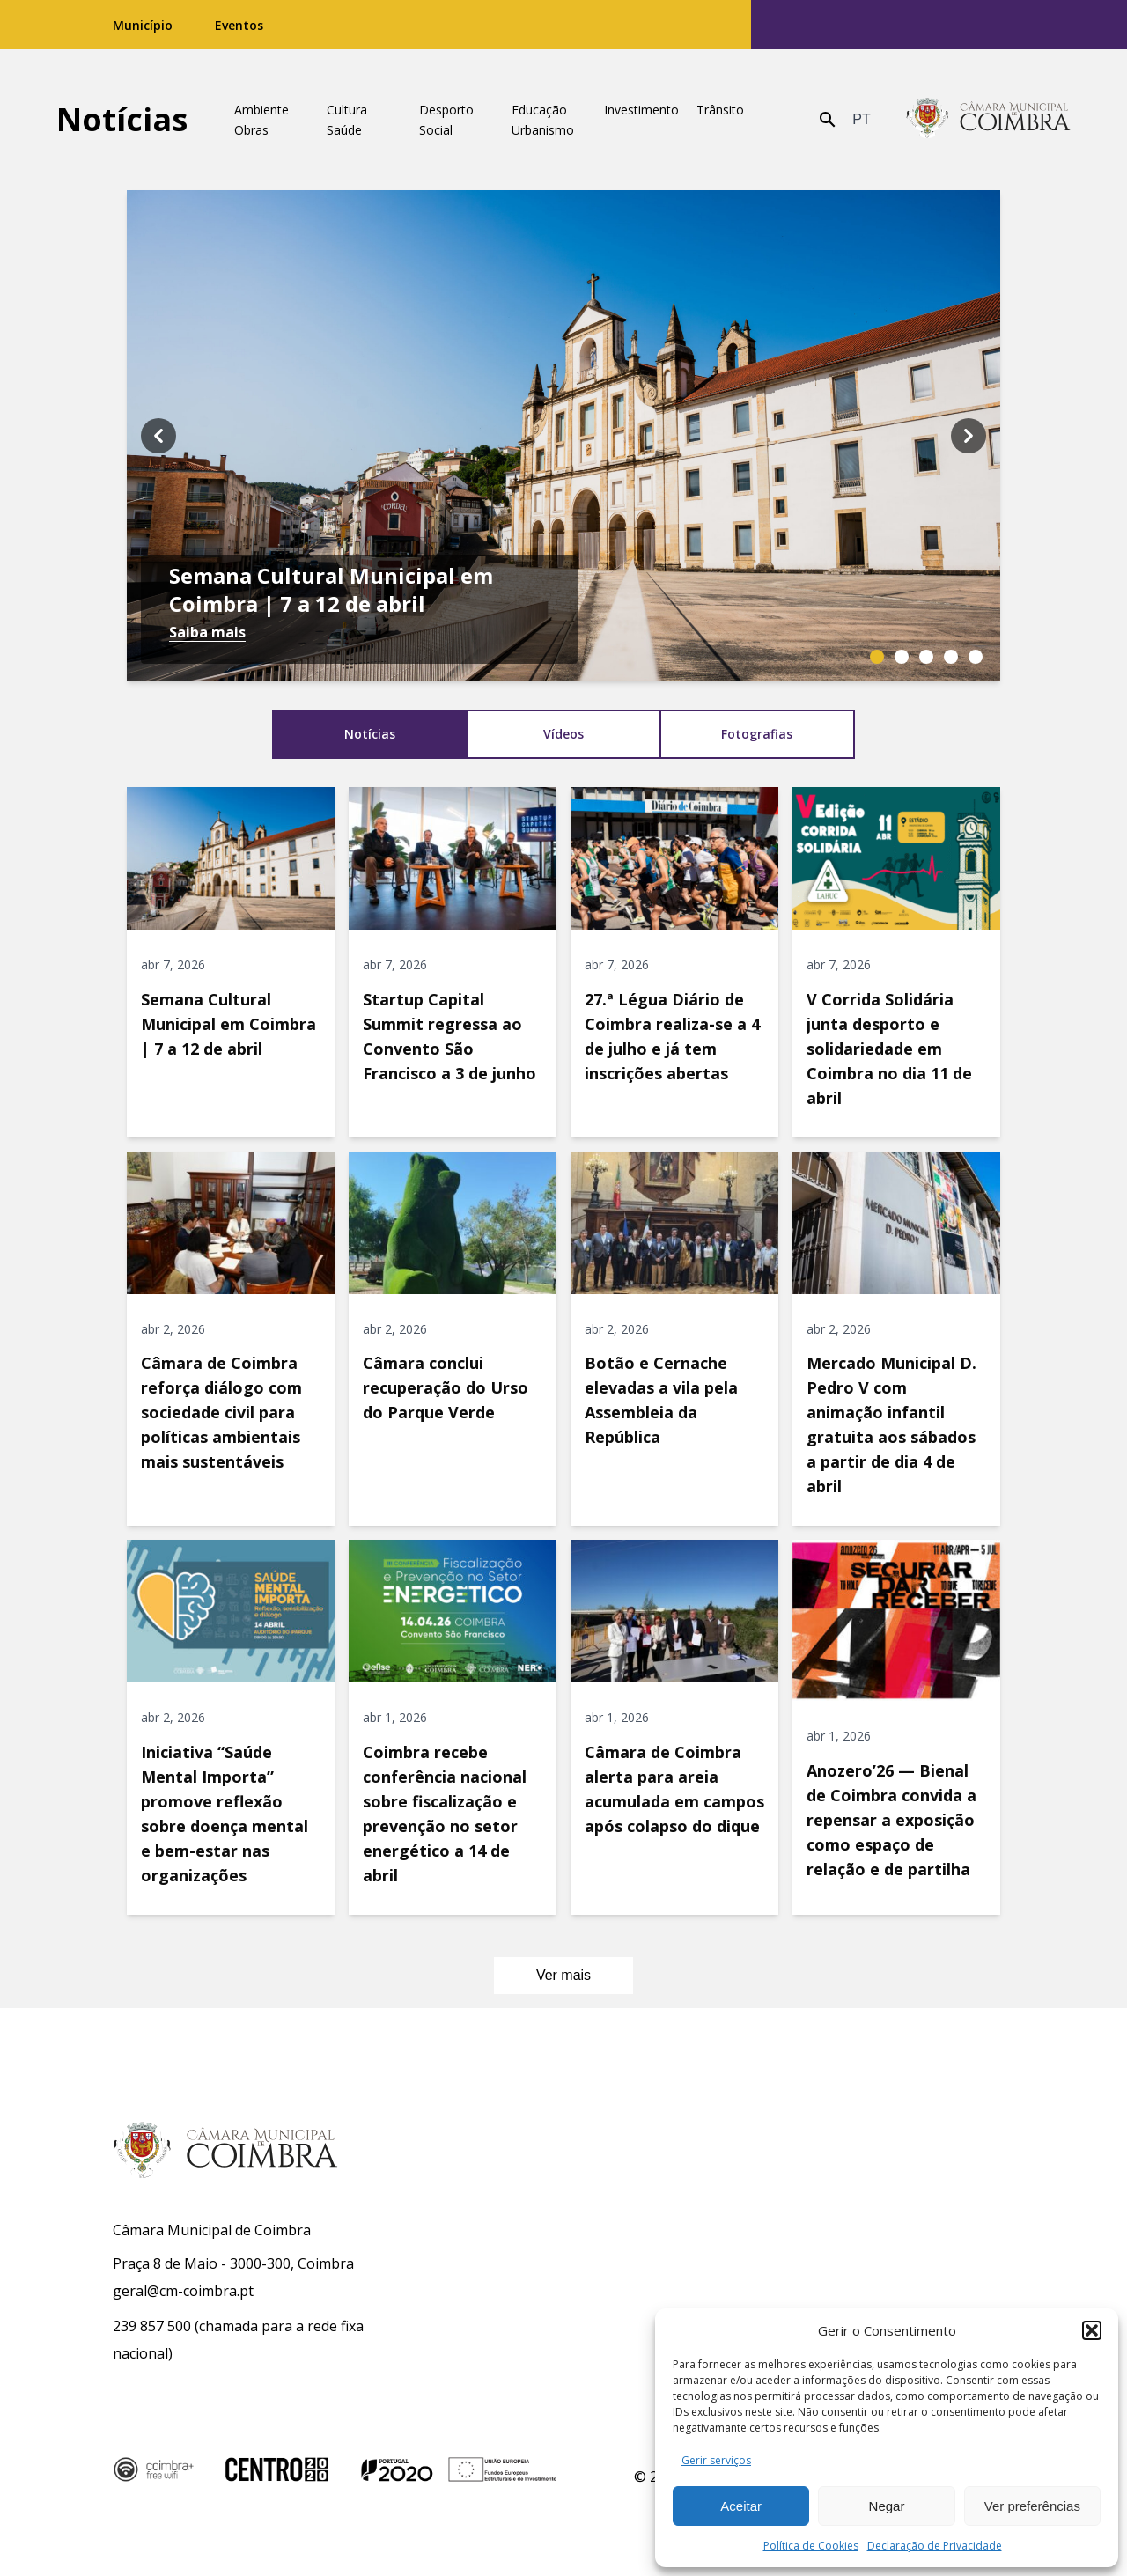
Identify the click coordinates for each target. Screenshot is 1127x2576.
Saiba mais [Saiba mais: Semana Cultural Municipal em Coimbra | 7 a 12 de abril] (207, 632)
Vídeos (563, 733)
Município (143, 25)
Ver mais (579, 1976)
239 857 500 (152, 2326)
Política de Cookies (810, 2545)
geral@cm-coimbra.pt (183, 2290)
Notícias (122, 119)
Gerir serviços (716, 2460)
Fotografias (756, 733)
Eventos (239, 25)
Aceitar (741, 2506)
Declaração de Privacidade (934, 2545)
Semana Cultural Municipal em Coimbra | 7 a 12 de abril (331, 590)
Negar (887, 2506)
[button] (1092, 2330)
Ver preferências (1032, 2506)
